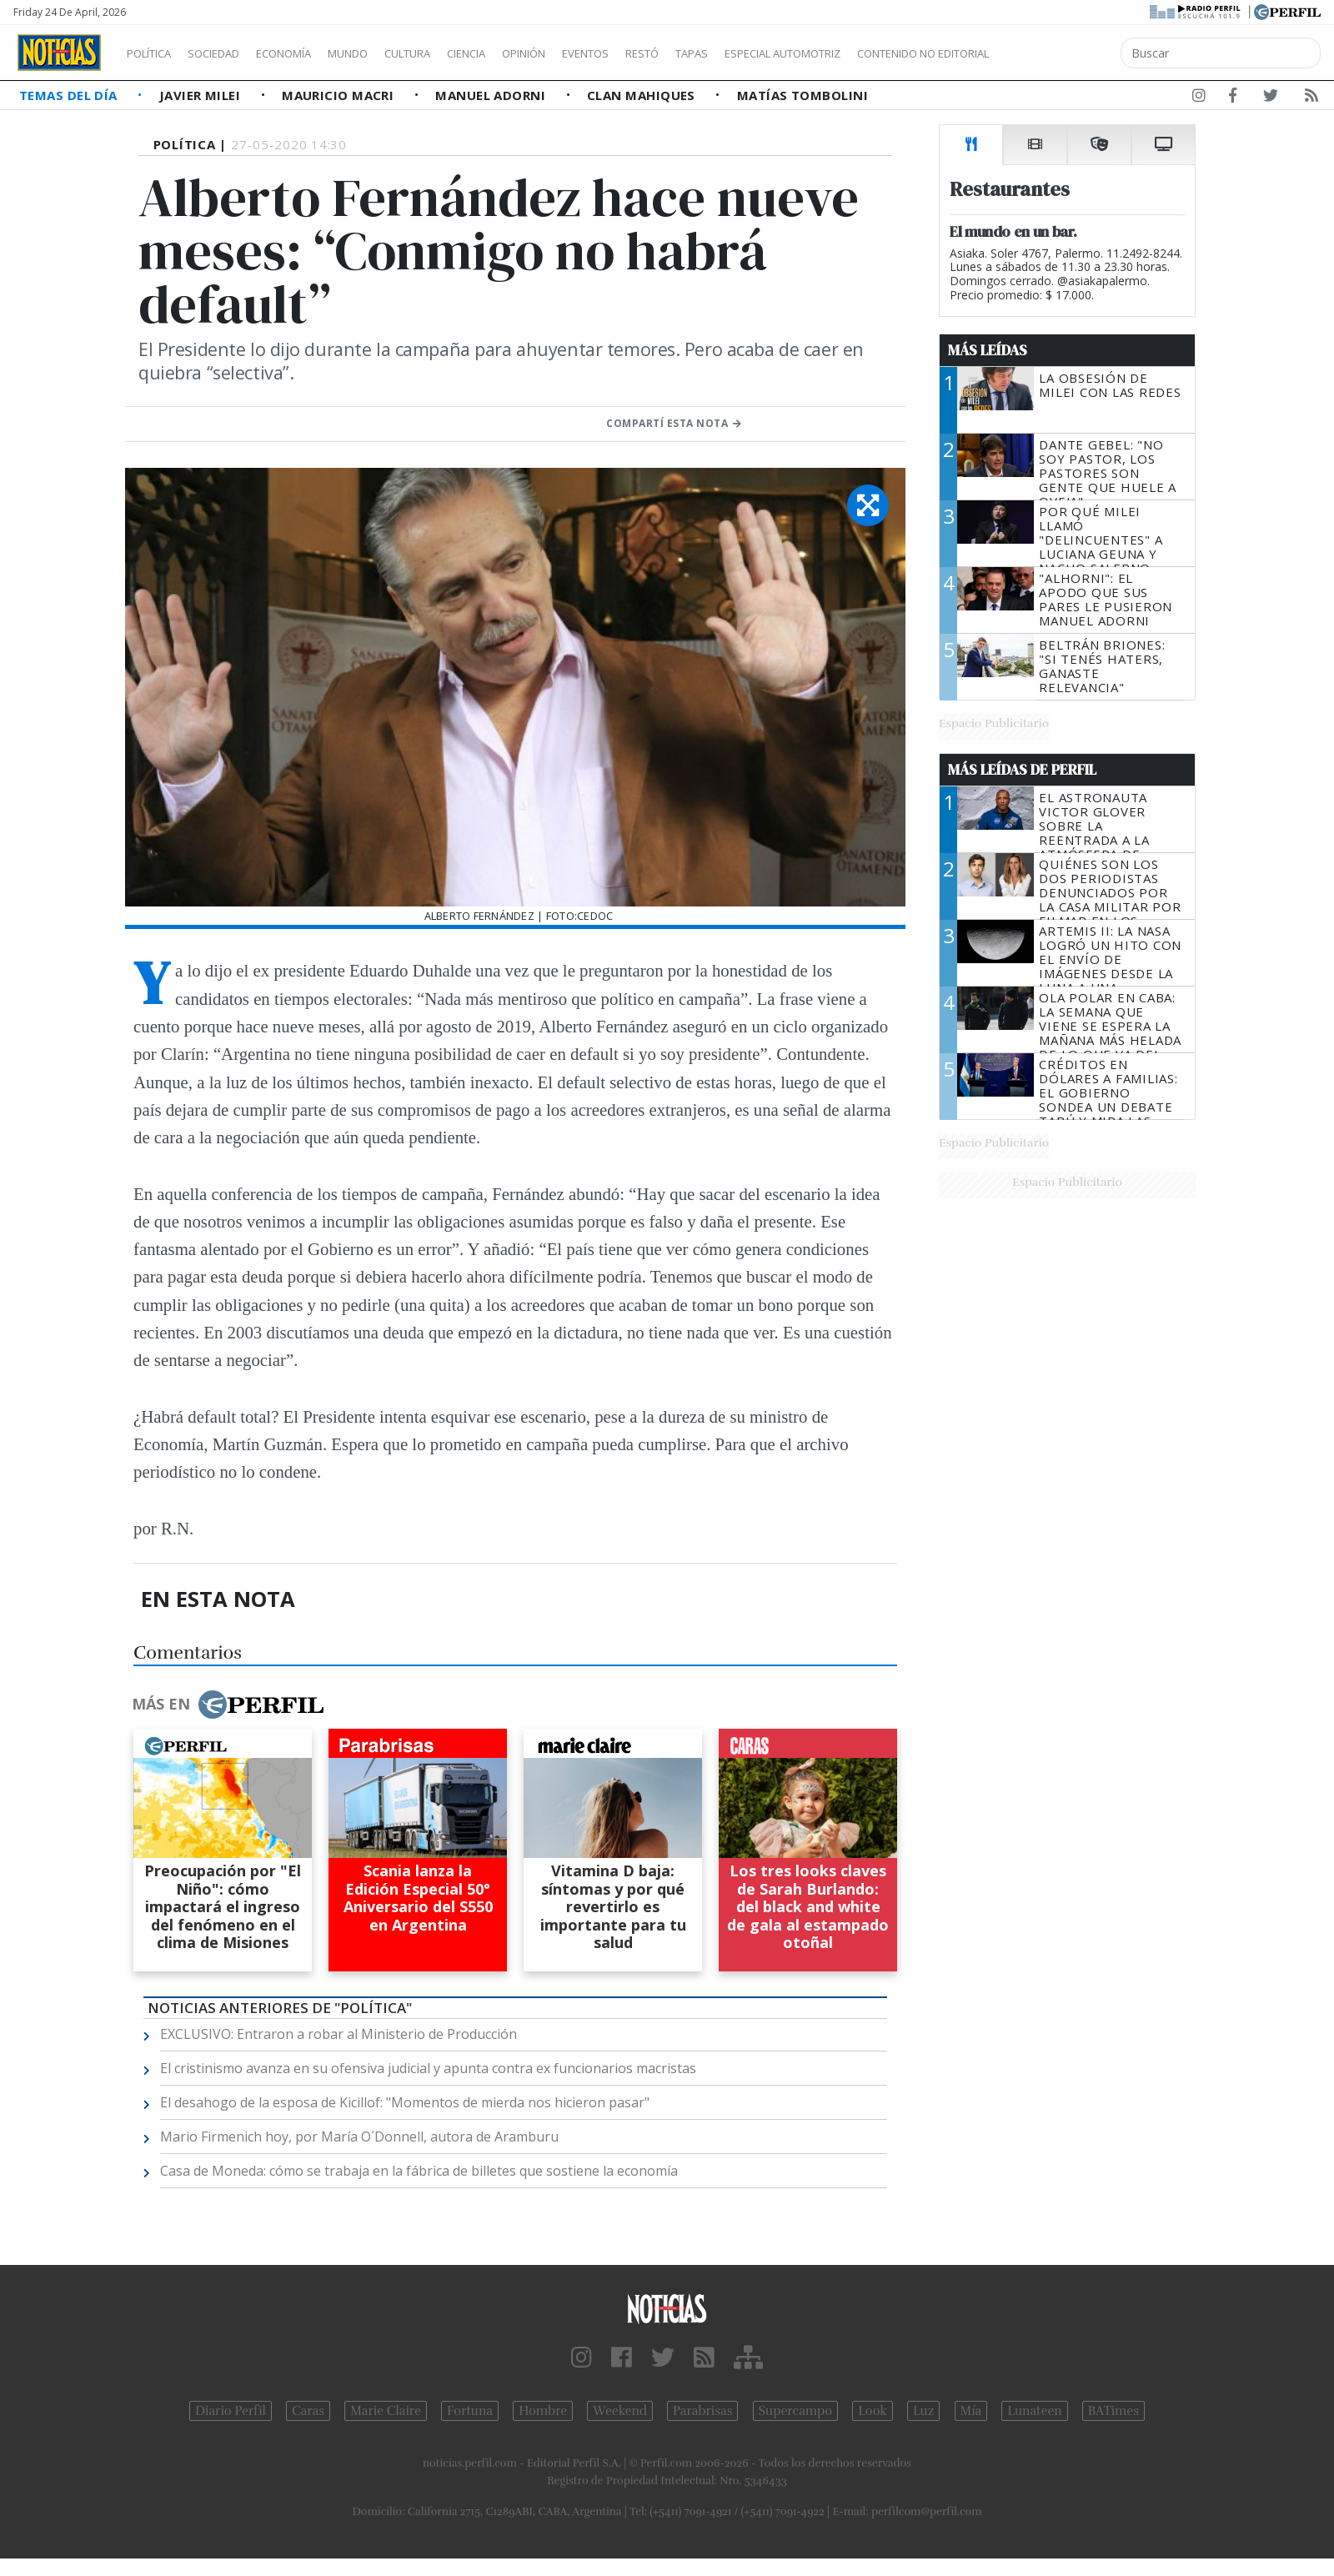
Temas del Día (70, 95)
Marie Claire (385, 2410)
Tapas (786, 53)
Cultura (455, 53)
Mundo (386, 53)
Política (155, 53)
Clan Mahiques (643, 95)
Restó (730, 53)
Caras (308, 2410)
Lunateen (1034, 2410)
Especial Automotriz (893, 53)
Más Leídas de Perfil (1022, 770)
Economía (311, 53)
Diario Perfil (230, 2410)
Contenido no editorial (1065, 53)
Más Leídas (987, 350)
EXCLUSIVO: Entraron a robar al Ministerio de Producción (338, 2034)
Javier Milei (201, 95)
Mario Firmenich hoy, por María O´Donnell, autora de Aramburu (359, 2136)
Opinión (591, 53)
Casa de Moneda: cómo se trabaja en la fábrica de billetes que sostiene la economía (419, 2171)
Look (872, 2410)
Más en (227, 1704)
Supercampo (796, 2410)
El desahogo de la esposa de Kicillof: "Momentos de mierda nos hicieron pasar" (404, 2102)
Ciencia (524, 53)
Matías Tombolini (802, 95)
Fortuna (470, 2410)
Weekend (620, 2410)
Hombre (543, 2410)
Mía (971, 2410)
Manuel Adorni (492, 95)
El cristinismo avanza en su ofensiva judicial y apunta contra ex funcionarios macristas (428, 2068)
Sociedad (231, 53)
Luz (923, 2410)
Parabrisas (702, 2410)
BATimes (1113, 2410)
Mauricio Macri (340, 95)
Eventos (664, 53)
